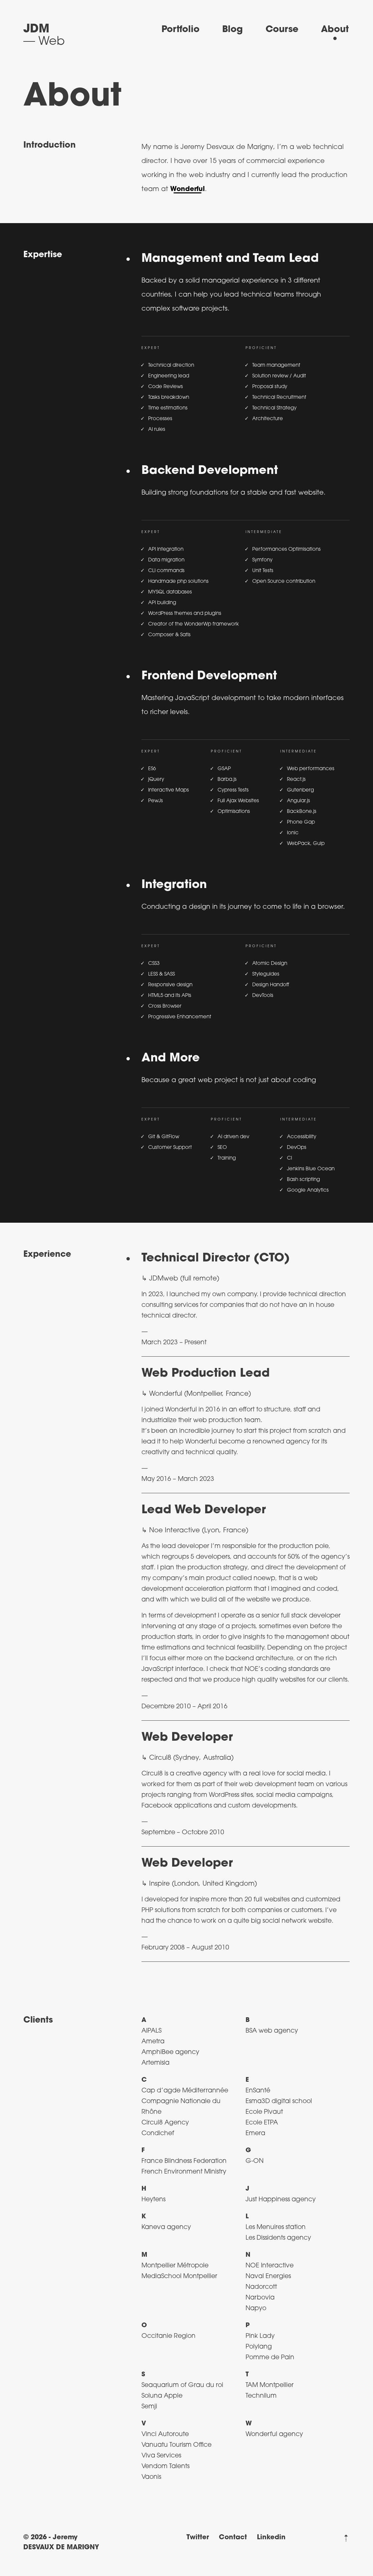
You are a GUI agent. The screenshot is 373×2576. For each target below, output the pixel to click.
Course (282, 29)
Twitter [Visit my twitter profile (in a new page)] (197, 2537)
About (335, 29)
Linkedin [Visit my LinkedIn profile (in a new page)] (271, 2537)
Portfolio (180, 29)
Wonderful (187, 189)
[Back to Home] (44, 35)
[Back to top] (346, 2538)
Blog (232, 29)
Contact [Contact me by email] (233, 2537)
